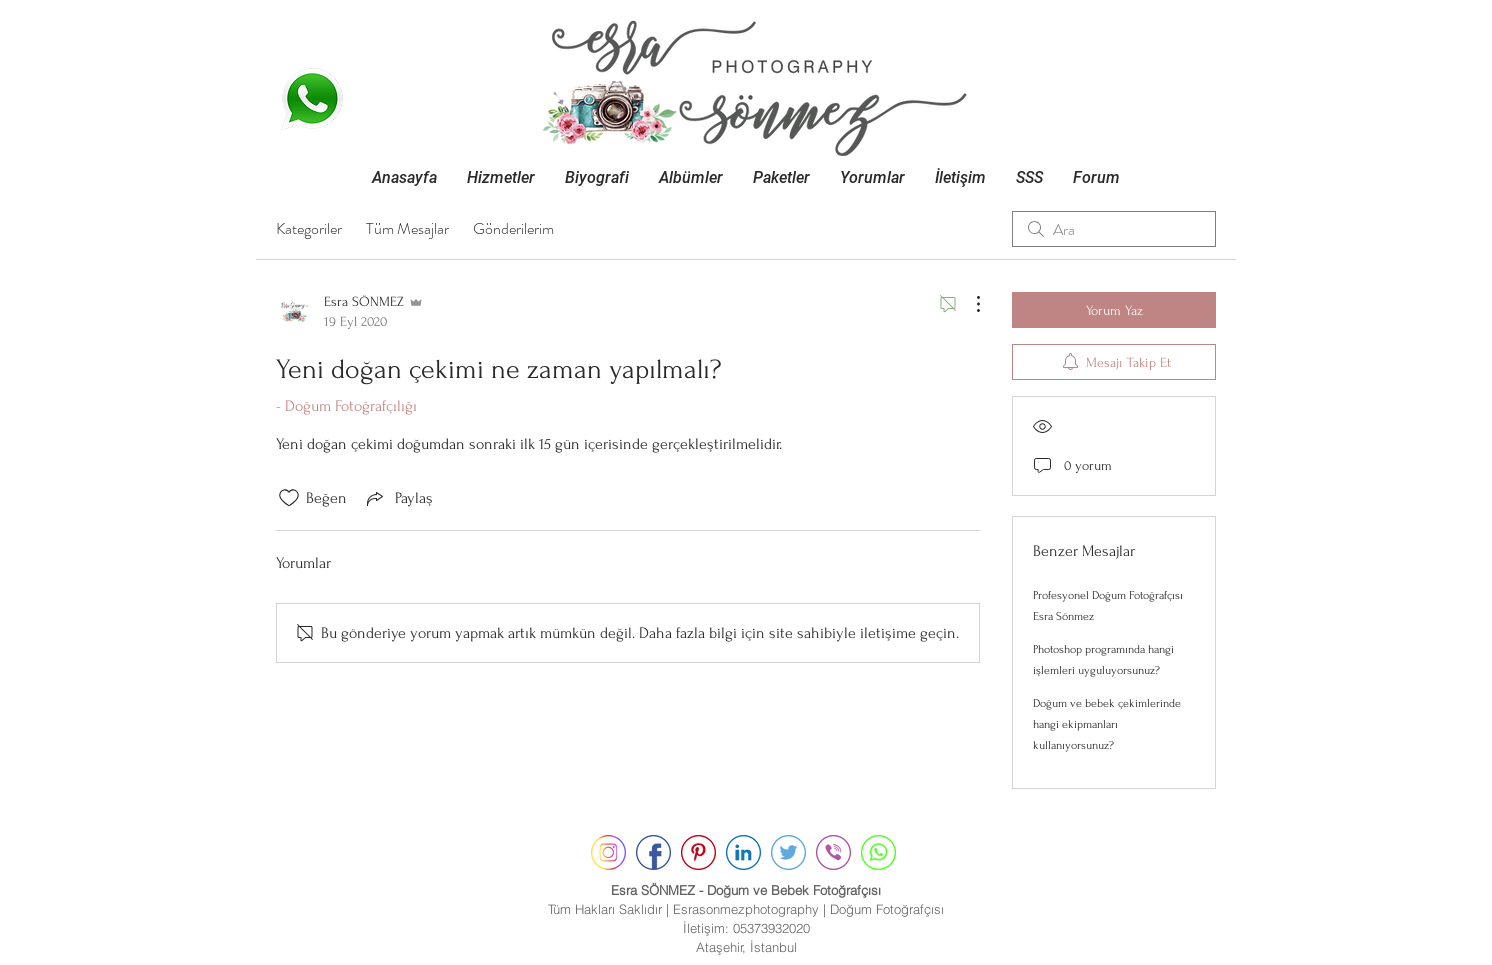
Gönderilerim (513, 228)
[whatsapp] (878, 852)
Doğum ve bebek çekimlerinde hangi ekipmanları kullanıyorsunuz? (1107, 724)
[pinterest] (698, 852)
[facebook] (653, 852)
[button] (501, 177)
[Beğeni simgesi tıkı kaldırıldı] (289, 498)
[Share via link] (398, 498)
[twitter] (788, 852)
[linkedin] (743, 852)
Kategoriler (309, 228)
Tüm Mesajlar (407, 228)
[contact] (833, 852)
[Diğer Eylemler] (968, 304)
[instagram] (608, 852)
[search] (1114, 229)
